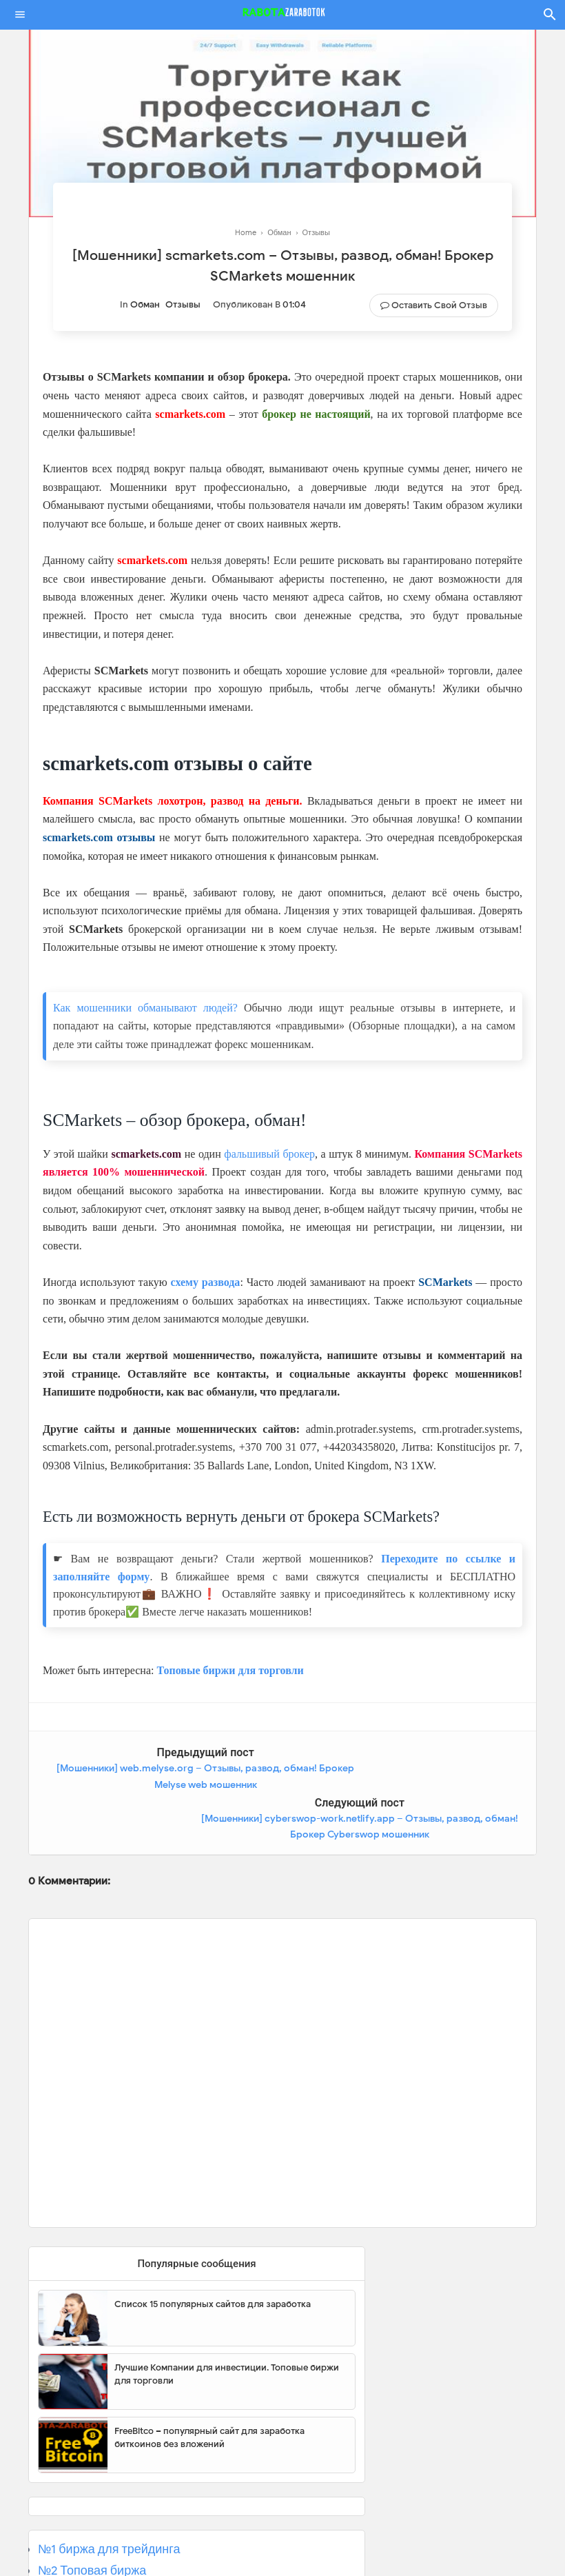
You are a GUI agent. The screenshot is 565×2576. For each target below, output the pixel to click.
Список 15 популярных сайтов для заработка (212, 2254)
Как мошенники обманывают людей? (145, 1008)
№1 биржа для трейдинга (109, 2499)
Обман (145, 304)
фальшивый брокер (269, 1154)
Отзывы (183, 304)
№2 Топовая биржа (92, 2520)
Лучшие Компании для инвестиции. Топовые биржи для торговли (226, 2324)
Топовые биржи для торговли (229, 1670)
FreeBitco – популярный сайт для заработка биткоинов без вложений (209, 2387)
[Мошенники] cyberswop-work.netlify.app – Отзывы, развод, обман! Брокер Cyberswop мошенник (414, 1784)
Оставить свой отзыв (439, 305)
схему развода (205, 1282)
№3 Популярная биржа (104, 2541)
